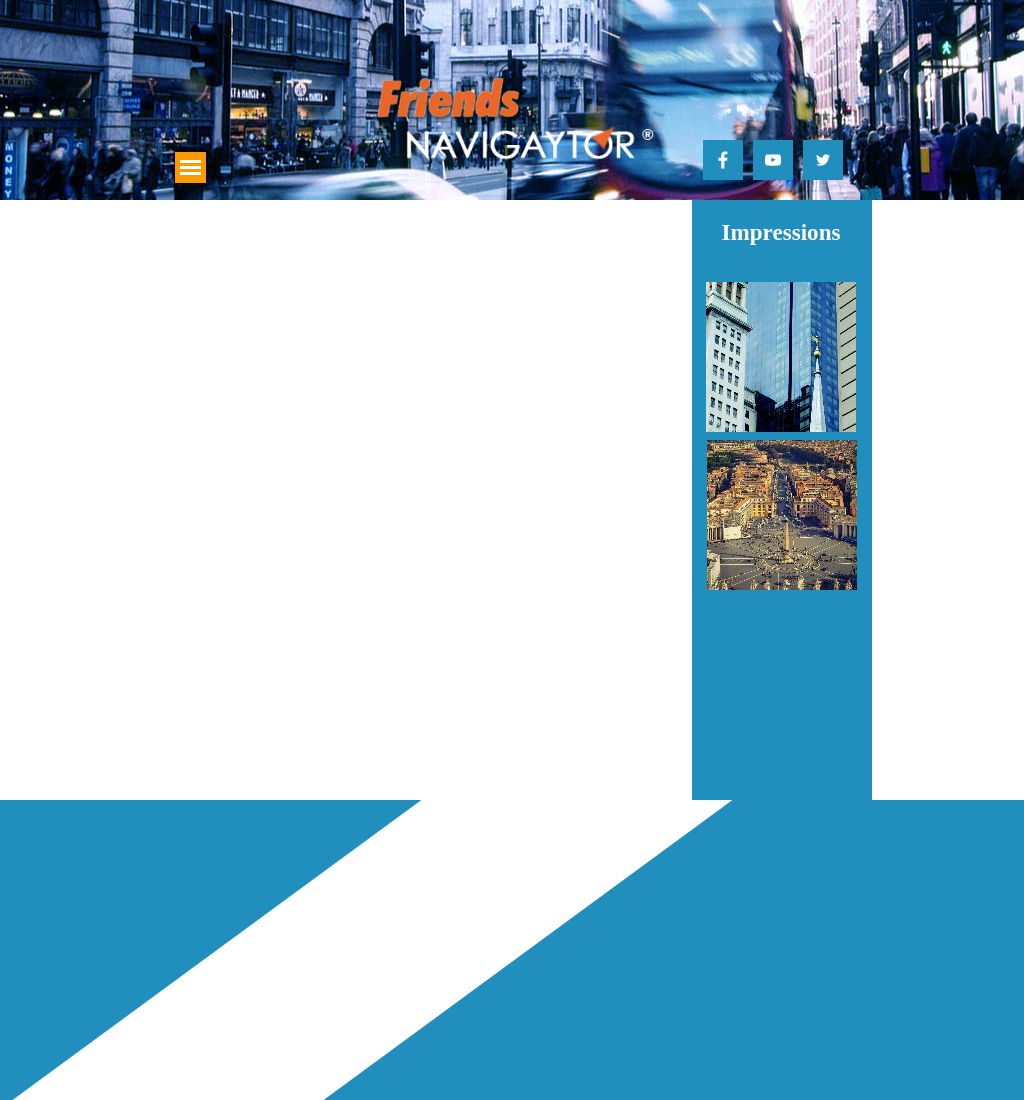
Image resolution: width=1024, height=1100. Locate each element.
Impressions (780, 232)
